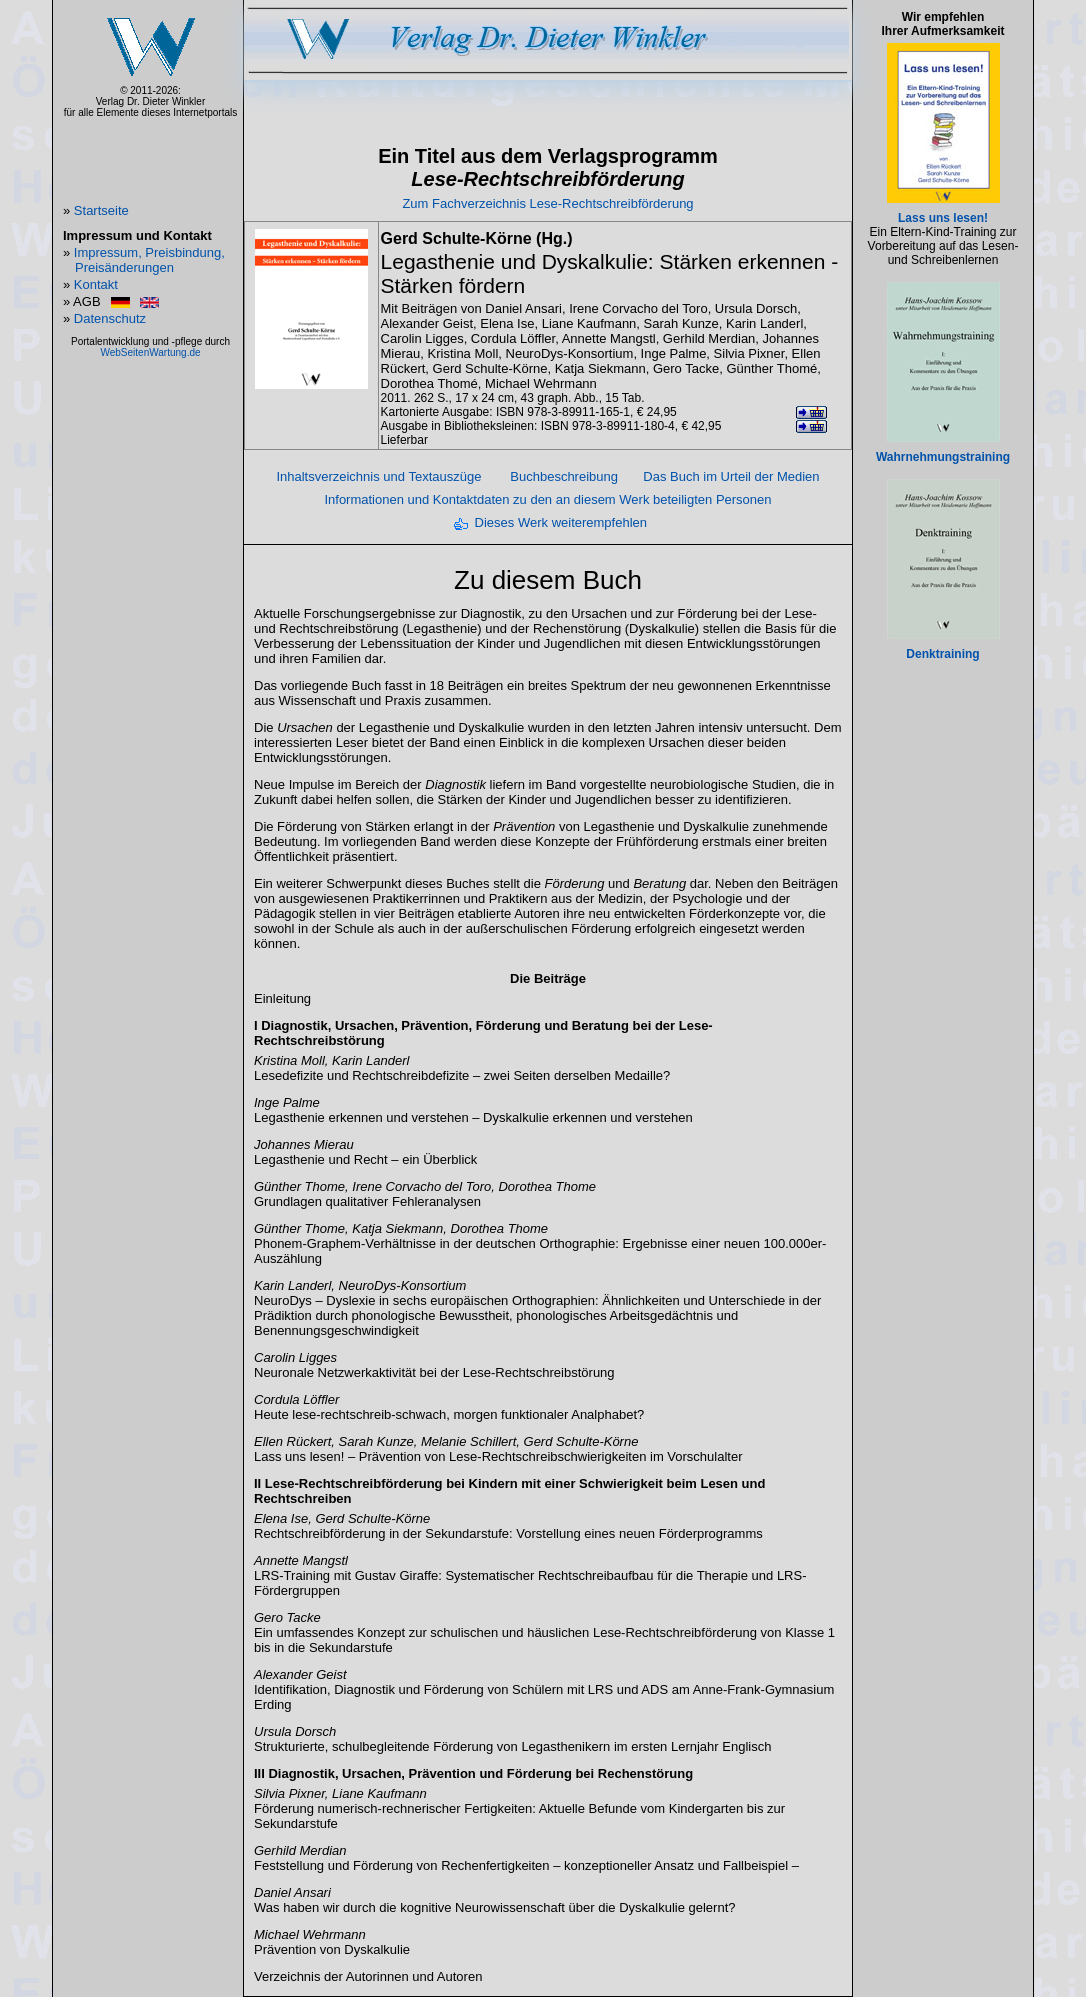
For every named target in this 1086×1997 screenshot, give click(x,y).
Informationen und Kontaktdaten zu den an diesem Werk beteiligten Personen (547, 499)
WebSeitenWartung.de (150, 352)
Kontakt (96, 284)
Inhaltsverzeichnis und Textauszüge (378, 476)
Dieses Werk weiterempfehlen (561, 522)
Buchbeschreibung (564, 476)
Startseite (101, 210)
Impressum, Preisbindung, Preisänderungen (149, 260)
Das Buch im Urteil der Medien (731, 476)
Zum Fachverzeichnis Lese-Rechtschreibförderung (547, 203)
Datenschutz (110, 318)
